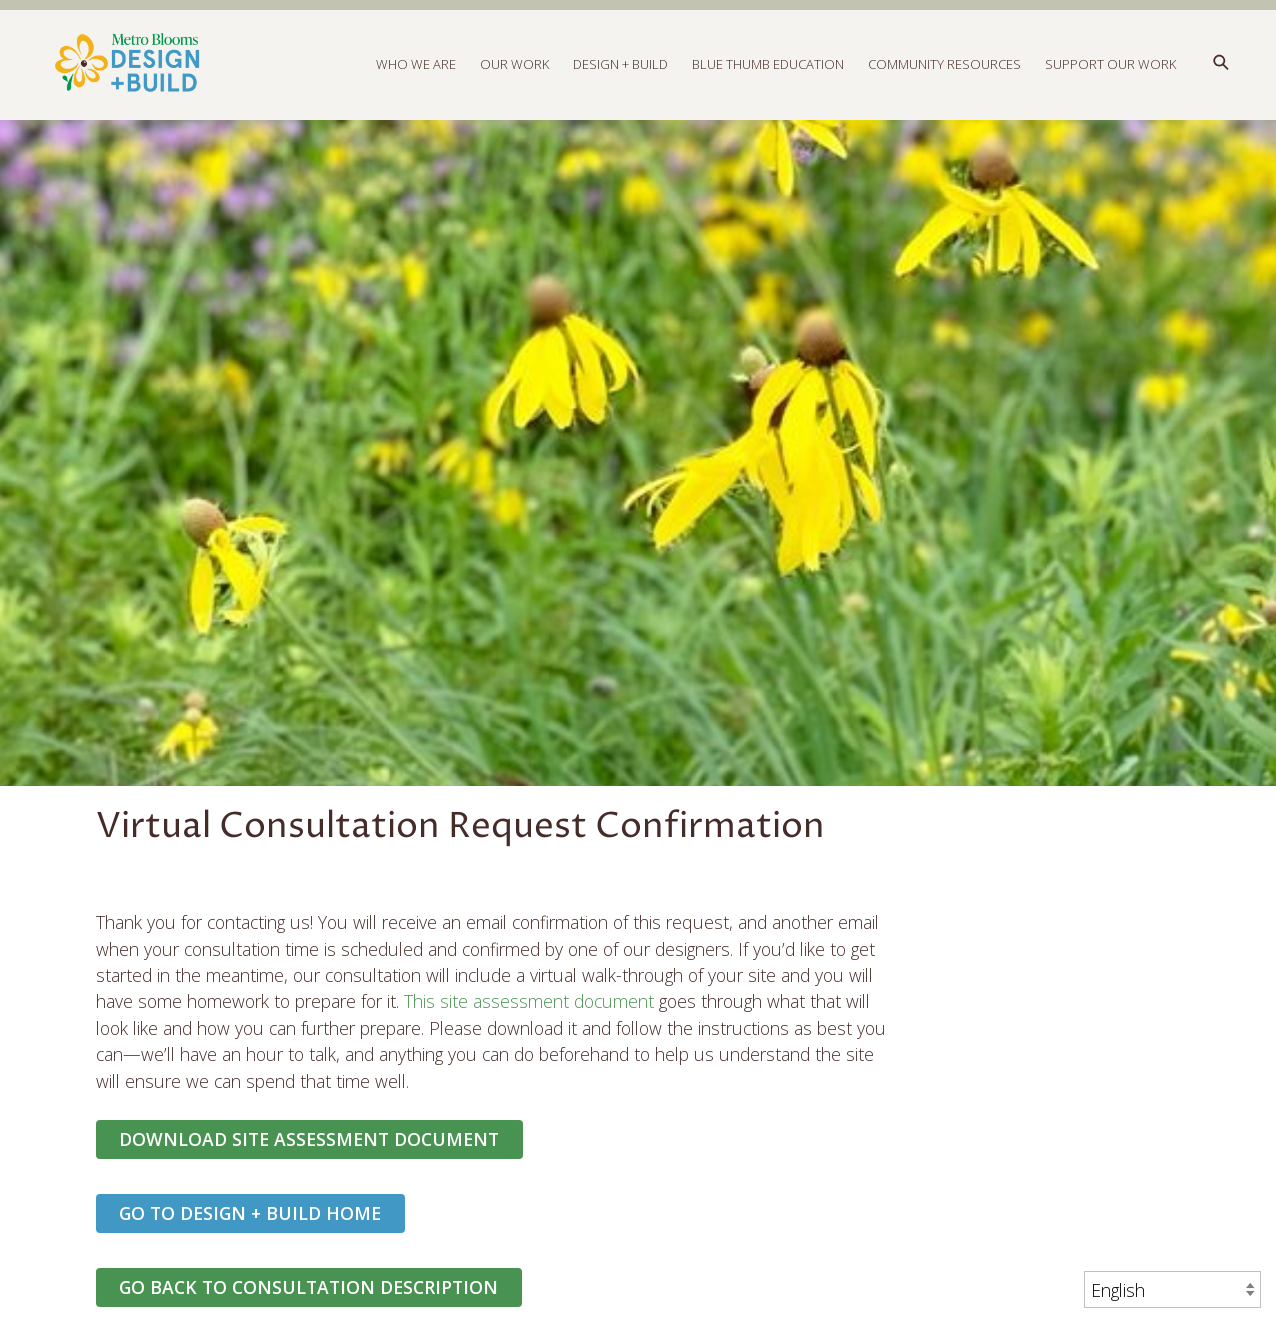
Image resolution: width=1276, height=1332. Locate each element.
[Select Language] (1172, 1289)
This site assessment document (529, 1001)
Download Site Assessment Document (309, 1139)
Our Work (514, 64)
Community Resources (944, 64)
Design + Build (620, 64)
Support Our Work (1110, 64)
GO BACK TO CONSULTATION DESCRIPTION (308, 1287)
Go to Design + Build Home (250, 1213)
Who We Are (416, 64)
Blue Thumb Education (768, 64)
